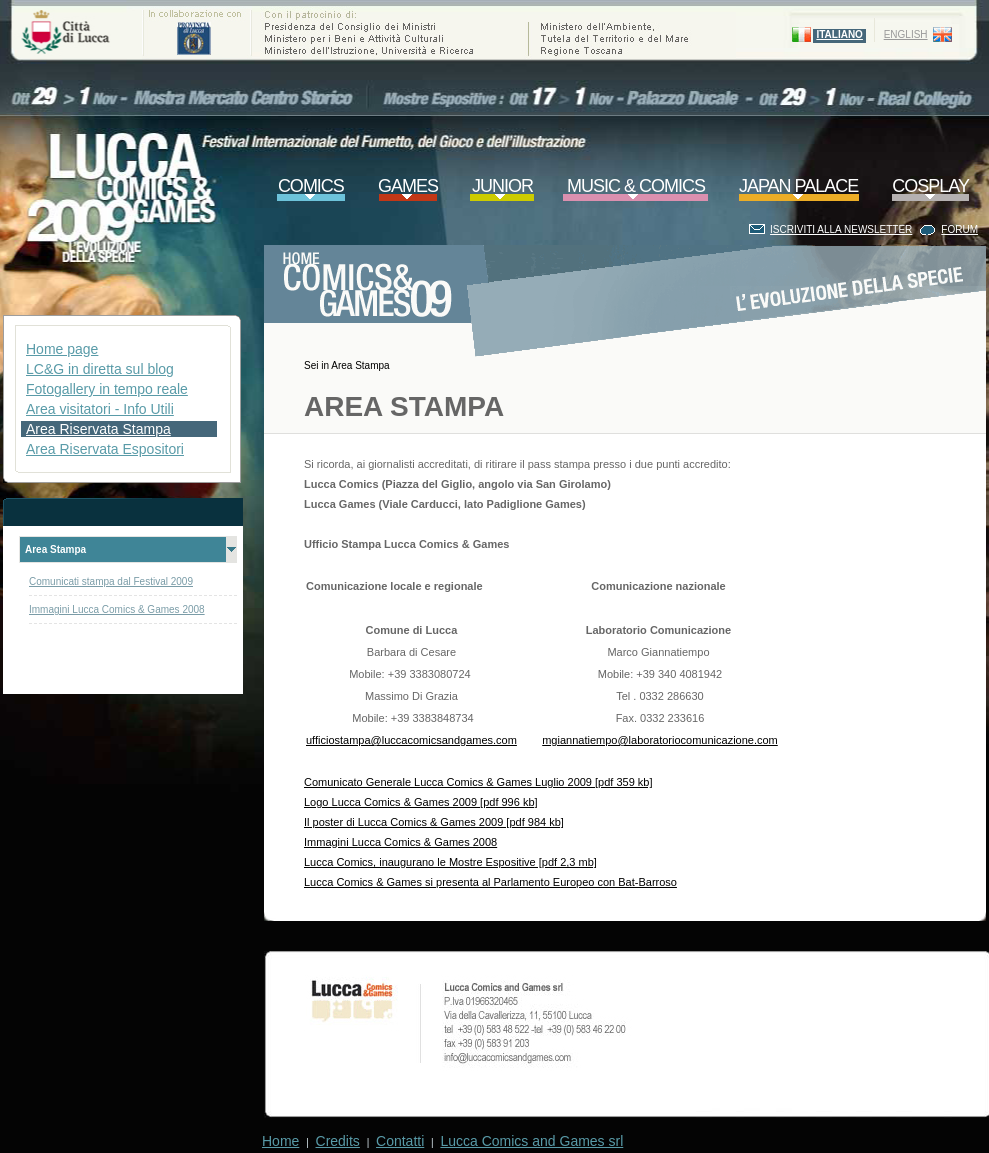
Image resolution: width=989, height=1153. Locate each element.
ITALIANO (839, 34)
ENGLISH (906, 34)
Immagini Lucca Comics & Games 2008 (117, 609)
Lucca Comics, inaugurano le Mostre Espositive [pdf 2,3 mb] (450, 862)
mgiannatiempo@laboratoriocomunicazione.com (660, 740)
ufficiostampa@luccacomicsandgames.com (411, 740)
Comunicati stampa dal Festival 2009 (111, 581)
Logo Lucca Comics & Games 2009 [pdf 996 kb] (421, 802)
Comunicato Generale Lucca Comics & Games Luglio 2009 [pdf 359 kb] (478, 782)
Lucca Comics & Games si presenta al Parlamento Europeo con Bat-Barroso (490, 882)
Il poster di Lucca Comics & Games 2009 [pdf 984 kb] (434, 822)
